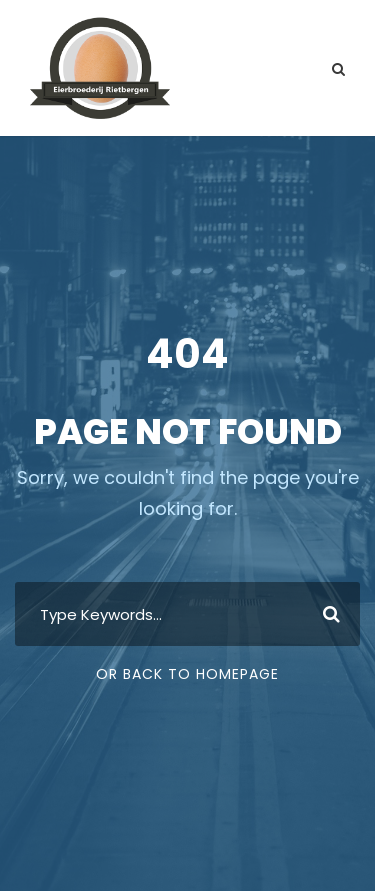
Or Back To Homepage (187, 674)
